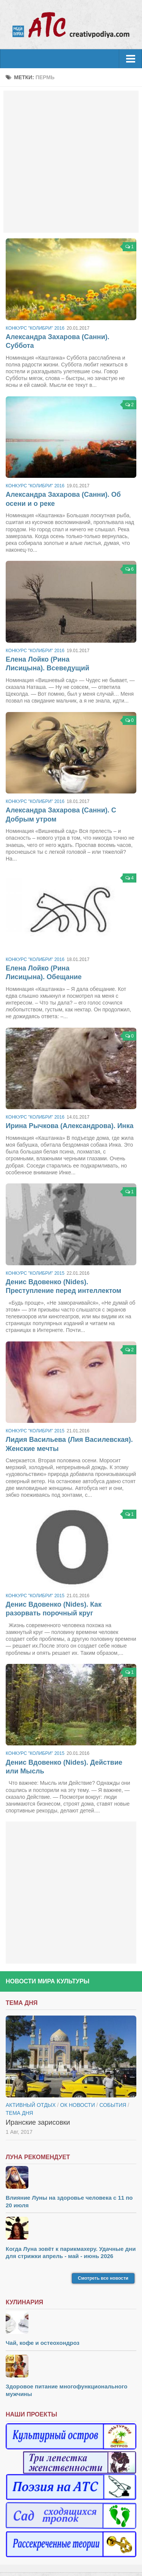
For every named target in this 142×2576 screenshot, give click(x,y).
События (112, 2105)
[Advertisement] (71, 162)
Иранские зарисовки (38, 2122)
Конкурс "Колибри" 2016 (35, 328)
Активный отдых (31, 2105)
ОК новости (77, 2105)
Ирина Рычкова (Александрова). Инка (69, 1126)
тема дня (19, 2113)
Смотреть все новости (103, 2278)
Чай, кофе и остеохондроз (43, 2343)
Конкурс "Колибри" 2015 (35, 1273)
